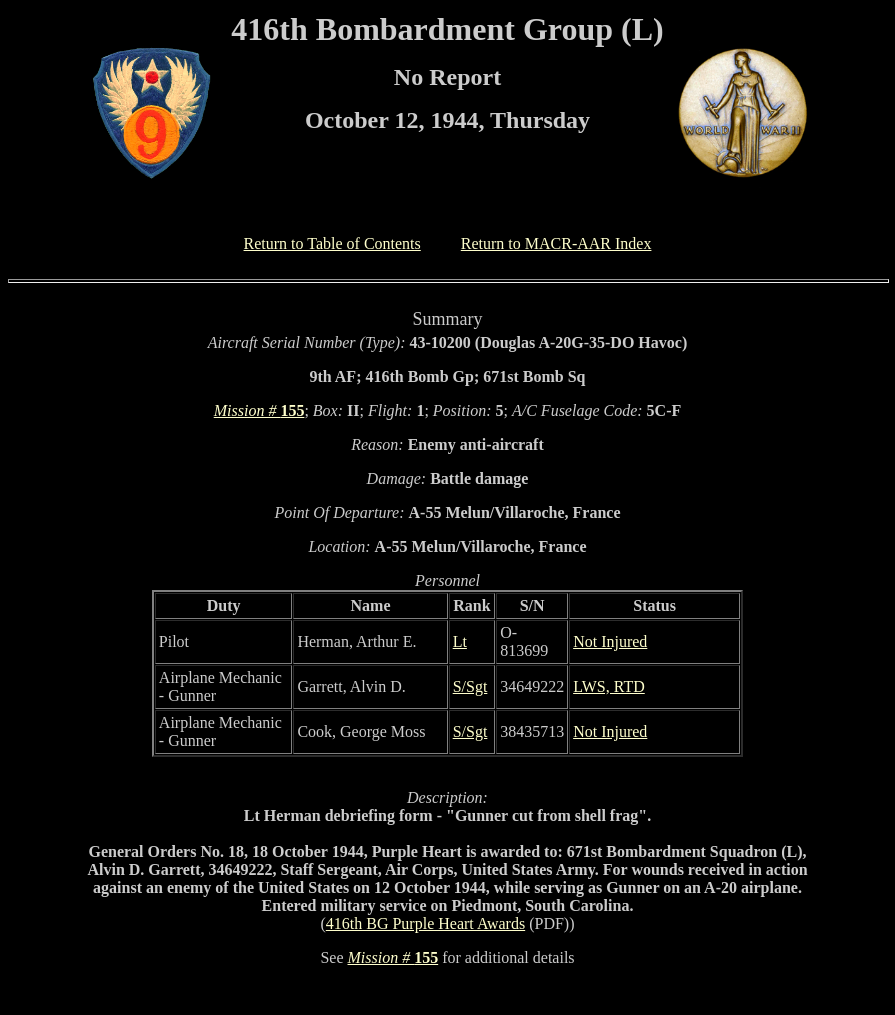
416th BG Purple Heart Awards (425, 923)
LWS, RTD (609, 686)
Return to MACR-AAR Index (556, 243)
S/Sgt (470, 686)
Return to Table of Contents (332, 243)
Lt (460, 641)
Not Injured (610, 641)
